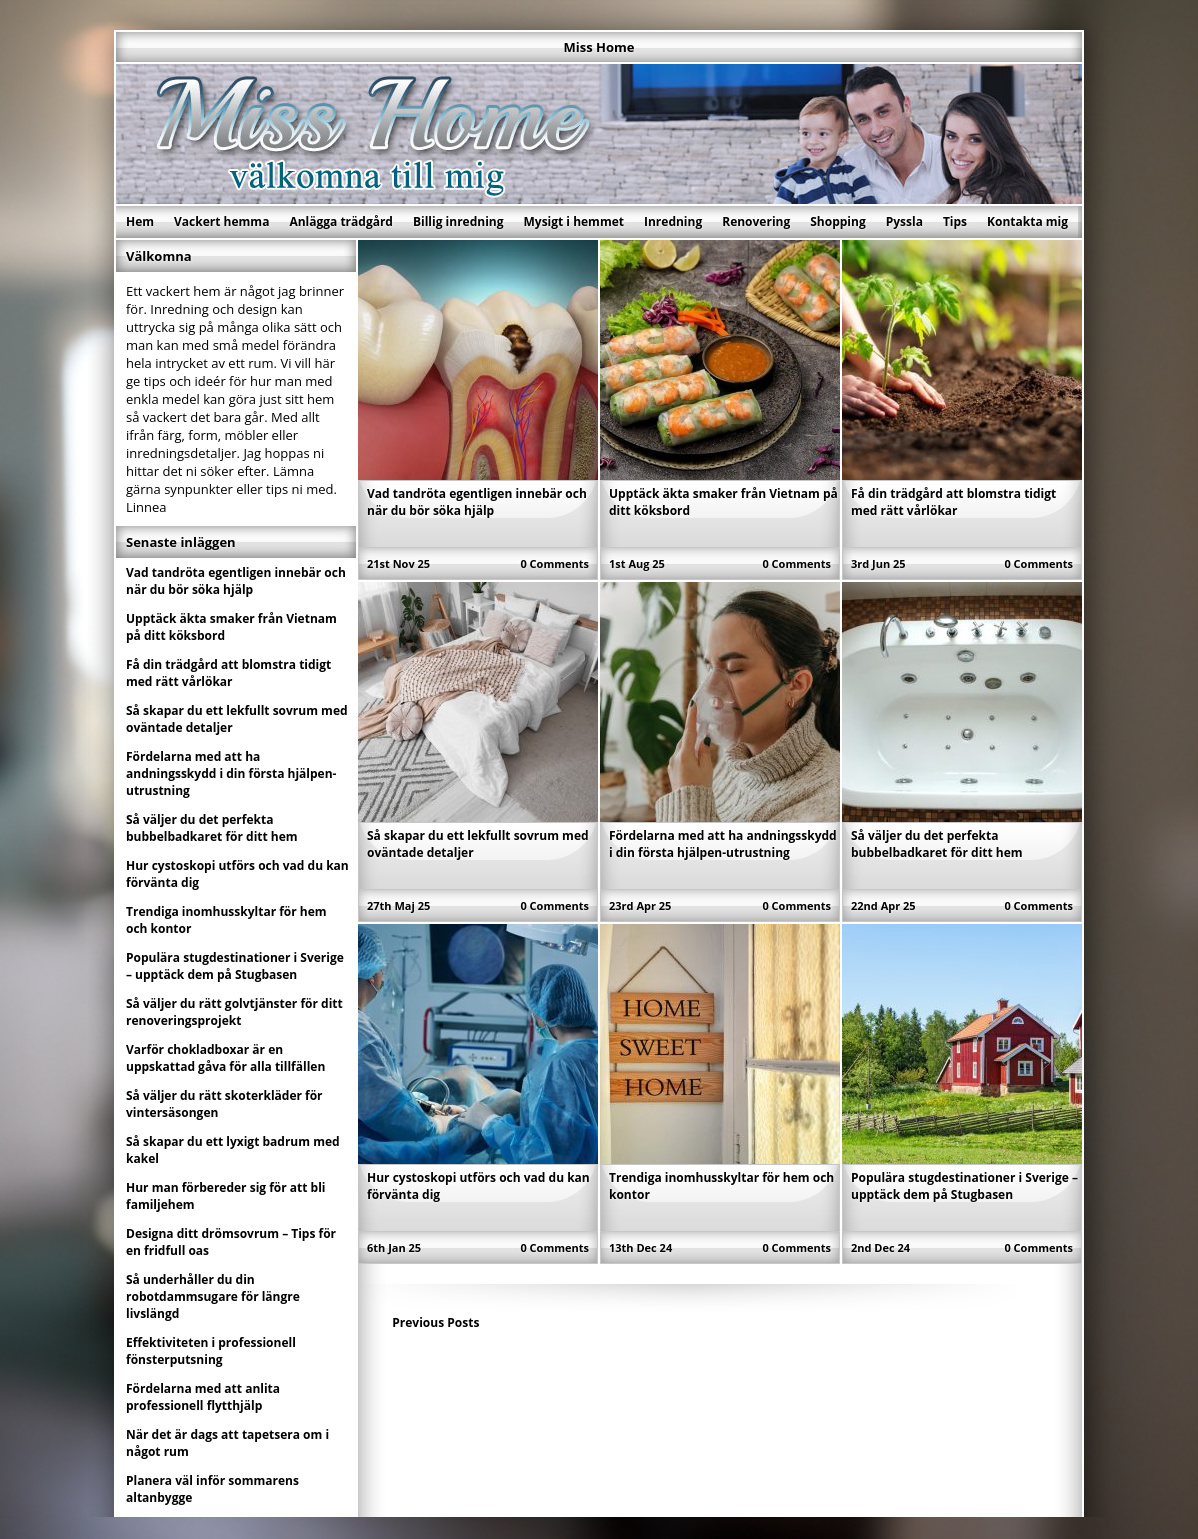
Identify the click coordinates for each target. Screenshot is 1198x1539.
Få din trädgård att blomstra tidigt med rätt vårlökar (953, 502)
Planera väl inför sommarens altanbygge (212, 1489)
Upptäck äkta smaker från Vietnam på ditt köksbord (231, 627)
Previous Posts (435, 1322)
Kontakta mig (1027, 221)
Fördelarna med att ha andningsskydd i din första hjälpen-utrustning (723, 844)
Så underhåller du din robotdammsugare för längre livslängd (213, 1296)
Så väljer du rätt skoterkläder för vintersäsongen (224, 1104)
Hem (140, 221)
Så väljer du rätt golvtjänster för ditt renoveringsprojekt (234, 1012)
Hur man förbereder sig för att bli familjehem (226, 1196)
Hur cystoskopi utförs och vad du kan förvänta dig (237, 874)
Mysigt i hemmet (573, 221)
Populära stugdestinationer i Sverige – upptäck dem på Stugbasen (964, 1186)
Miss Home (599, 47)
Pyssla (904, 221)
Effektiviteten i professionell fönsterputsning (211, 1351)
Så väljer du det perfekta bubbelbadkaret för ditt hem (937, 844)
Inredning (673, 221)
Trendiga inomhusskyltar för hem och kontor (226, 920)
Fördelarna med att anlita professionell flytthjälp (203, 1397)
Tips (955, 221)
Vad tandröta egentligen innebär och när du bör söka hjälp (477, 502)
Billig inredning (458, 221)
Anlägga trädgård (341, 221)
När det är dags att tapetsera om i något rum (227, 1443)
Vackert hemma (221, 221)
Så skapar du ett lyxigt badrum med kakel (233, 1150)
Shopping (837, 221)
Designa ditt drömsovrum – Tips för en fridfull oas (231, 1242)
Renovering (756, 221)
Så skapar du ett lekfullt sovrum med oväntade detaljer (237, 719)
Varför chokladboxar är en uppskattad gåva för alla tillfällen (225, 1058)
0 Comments (554, 563)
